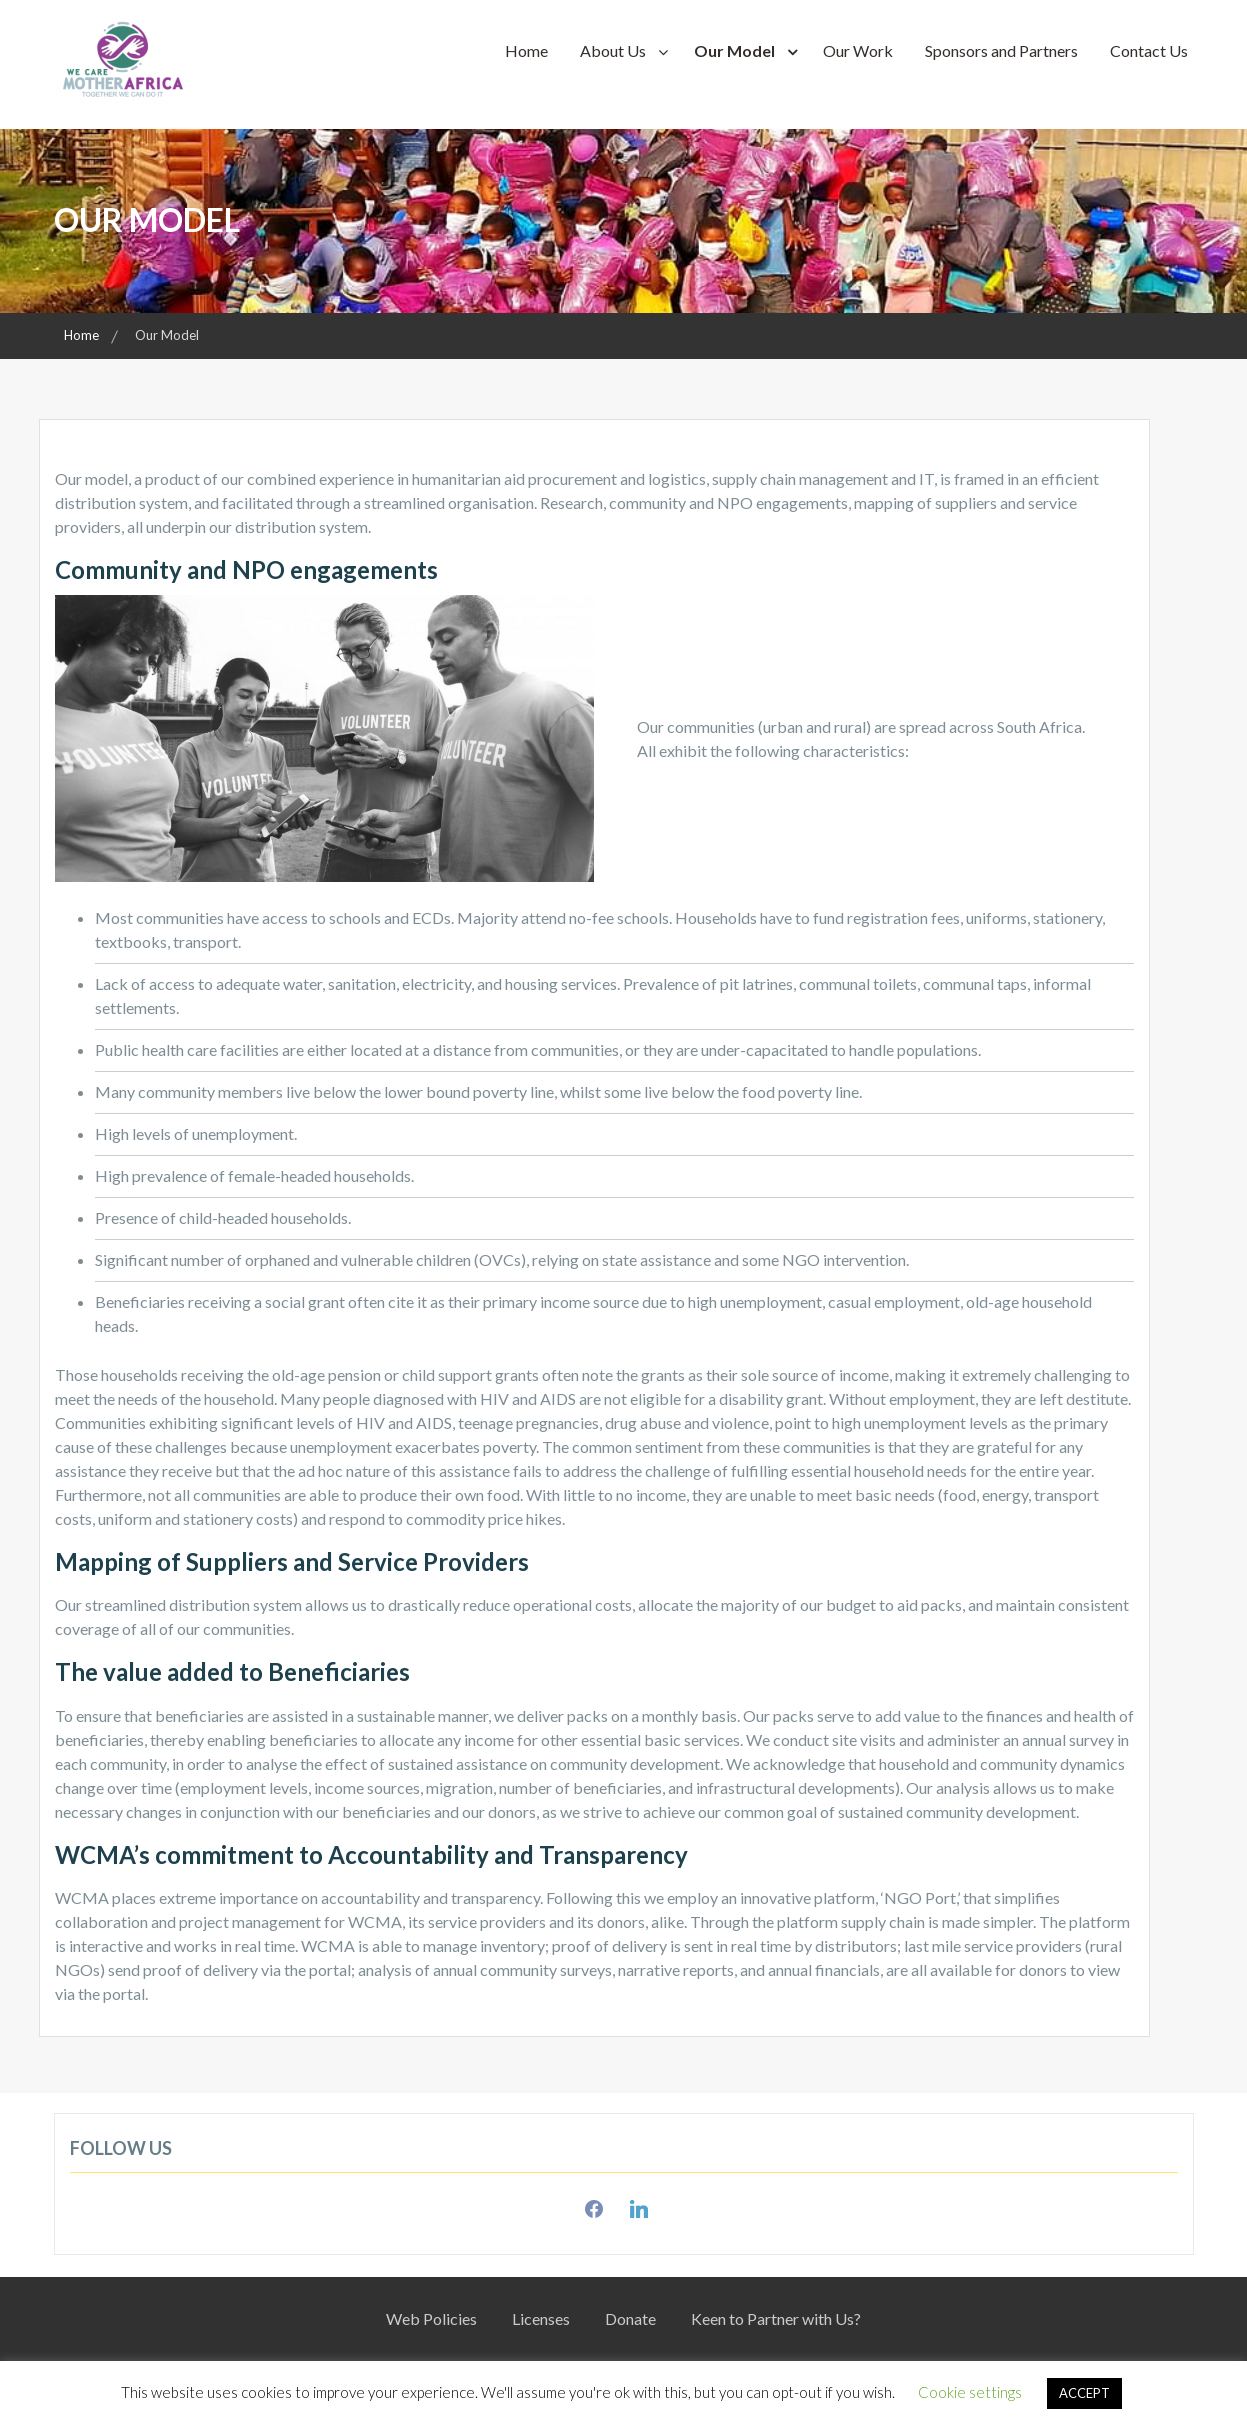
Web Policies (431, 2318)
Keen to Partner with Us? (776, 2318)
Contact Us (1149, 50)
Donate (630, 2318)
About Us (613, 50)
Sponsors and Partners (1001, 50)
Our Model (734, 50)
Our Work (858, 50)
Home (526, 50)
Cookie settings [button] (970, 2392)
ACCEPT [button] (1084, 2393)
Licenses (541, 2318)
